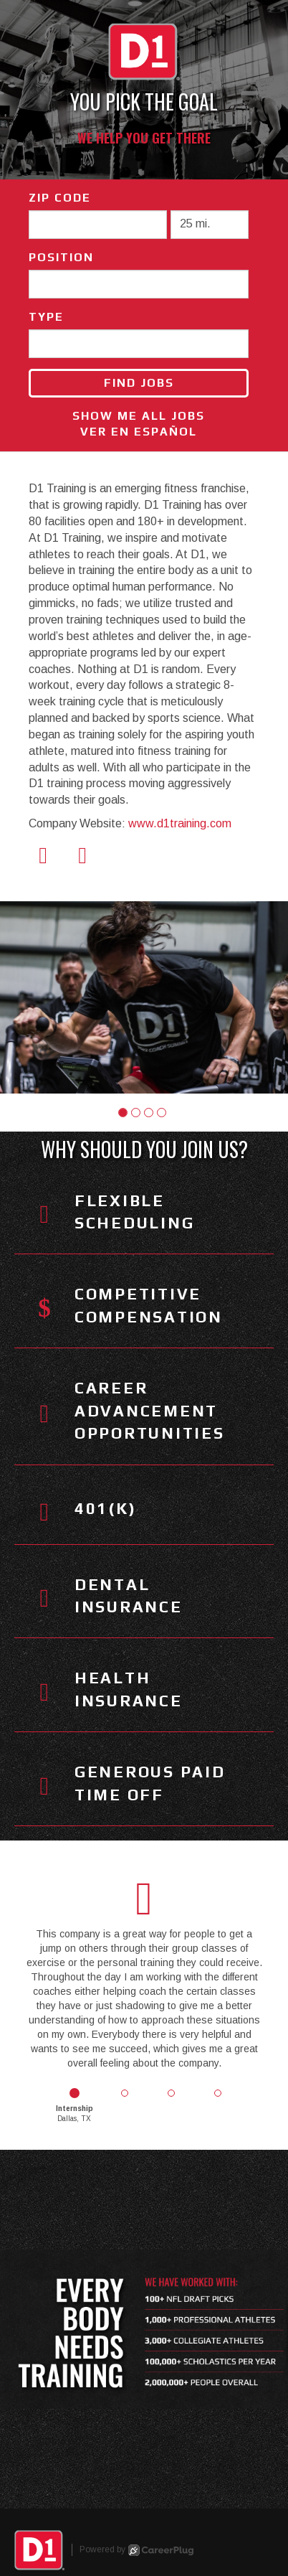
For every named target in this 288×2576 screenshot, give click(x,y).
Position (61, 257)
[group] (144, 997)
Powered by (136, 2550)
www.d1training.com (179, 823)
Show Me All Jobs (138, 416)
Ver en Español (138, 431)
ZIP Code (60, 198)
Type (46, 317)
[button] (123, 1112)
